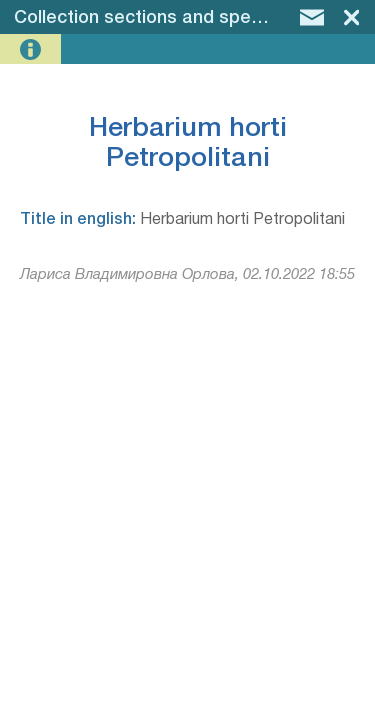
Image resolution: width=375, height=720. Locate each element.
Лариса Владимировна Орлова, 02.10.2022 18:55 (187, 275)
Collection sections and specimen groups (190, 18)
